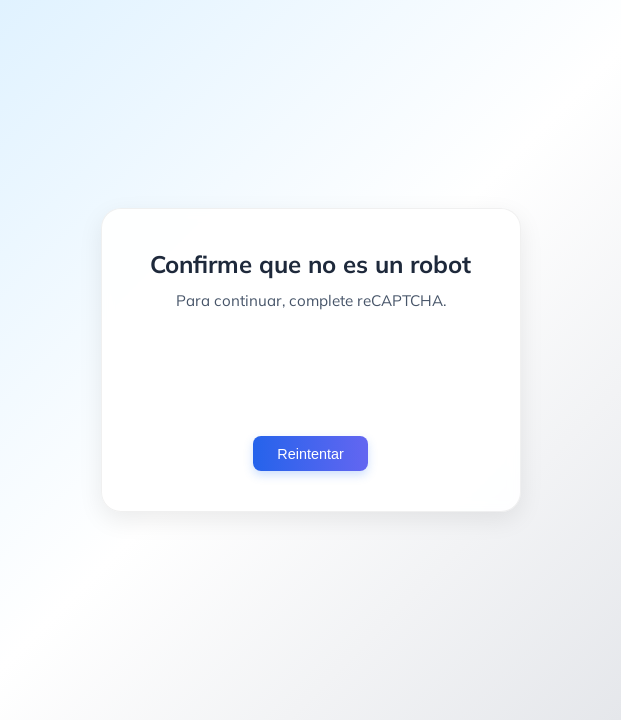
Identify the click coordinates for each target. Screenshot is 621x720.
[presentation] (311, 373)
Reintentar (310, 454)
